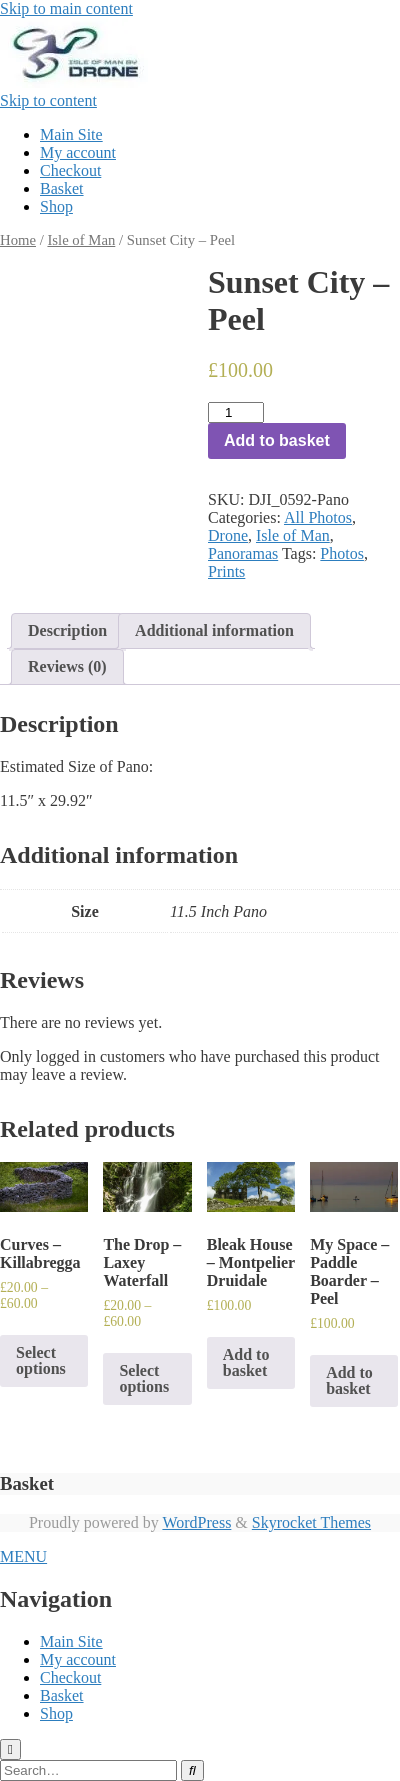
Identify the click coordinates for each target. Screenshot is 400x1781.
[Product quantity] (236, 412)
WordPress (196, 1522)
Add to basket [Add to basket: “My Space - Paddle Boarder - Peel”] (349, 1380)
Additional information (214, 630)
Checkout (70, 170)
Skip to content (48, 100)
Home (18, 240)
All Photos (318, 517)
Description (67, 630)
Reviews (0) (67, 666)
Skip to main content (66, 8)
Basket (62, 188)
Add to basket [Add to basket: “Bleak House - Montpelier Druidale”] (246, 1362)
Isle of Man (81, 240)
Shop (56, 206)
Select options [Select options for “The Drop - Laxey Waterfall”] (144, 1378)
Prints (226, 571)
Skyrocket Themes (311, 1522)
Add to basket (277, 440)
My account (78, 152)
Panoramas (243, 553)
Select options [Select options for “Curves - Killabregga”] (41, 1360)
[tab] (67, 631)
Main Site (71, 134)
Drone (228, 535)
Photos (342, 553)
